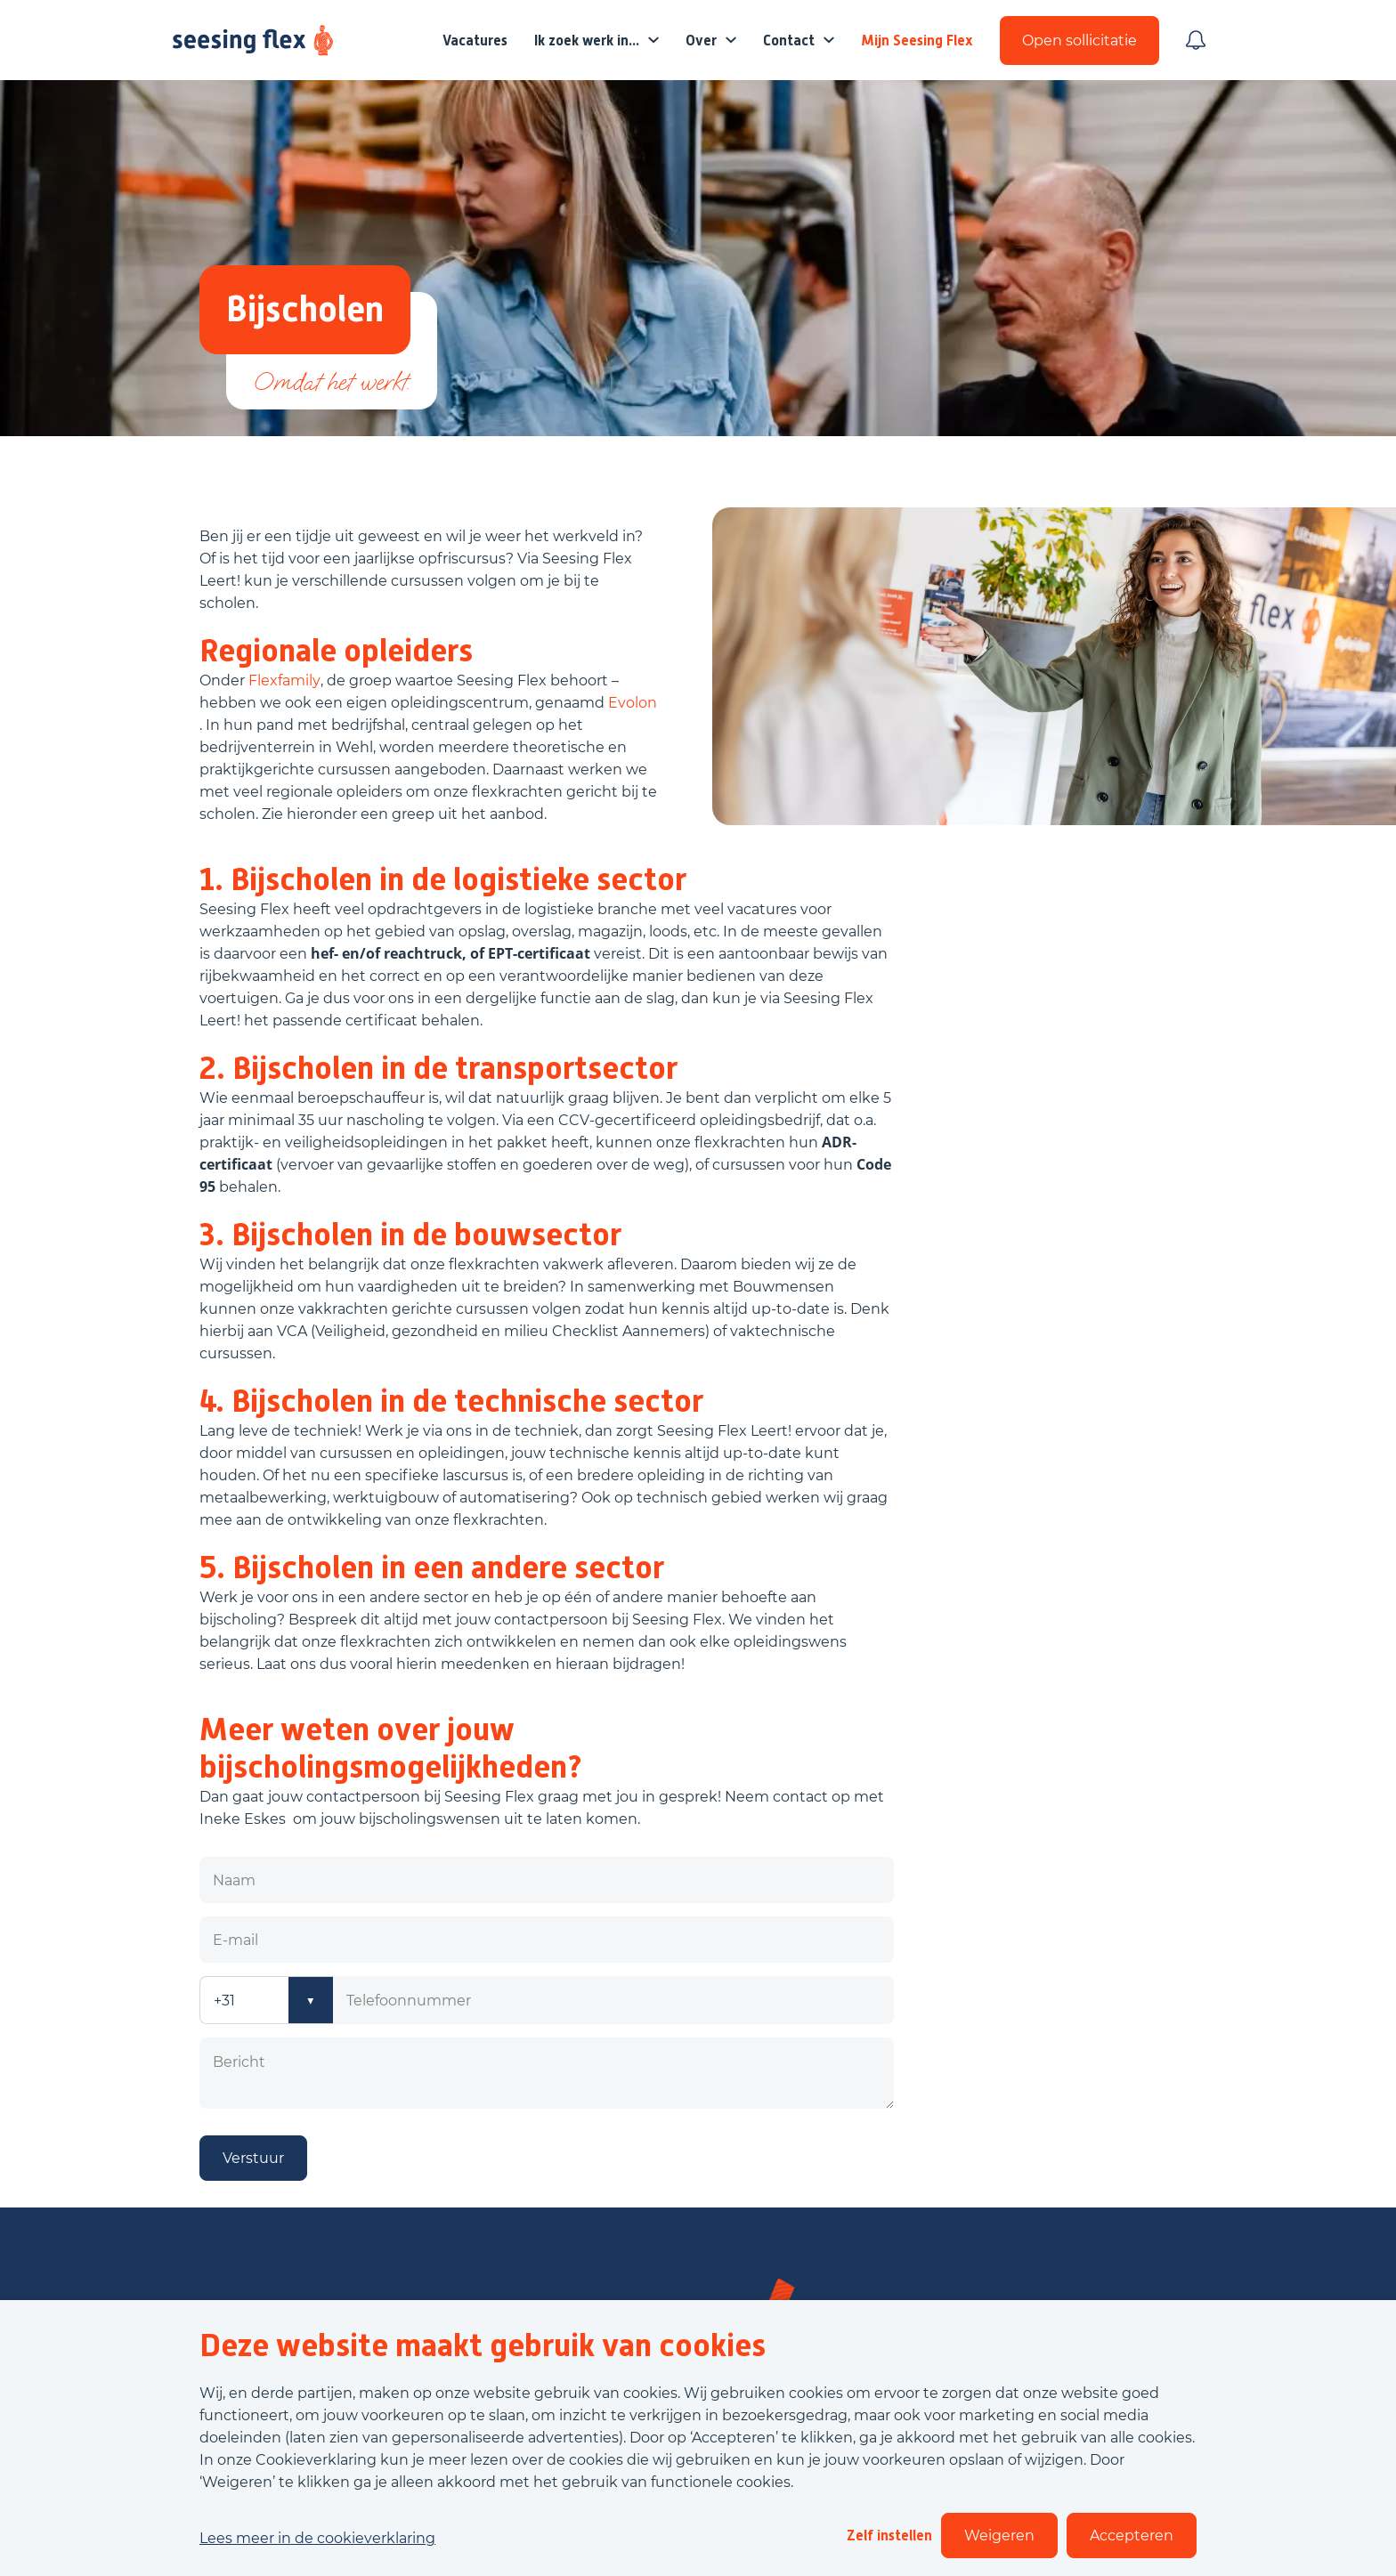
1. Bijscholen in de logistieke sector (442, 879)
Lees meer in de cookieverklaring (317, 2538)
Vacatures (474, 40)
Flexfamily (284, 680)
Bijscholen (305, 309)
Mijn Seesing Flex (917, 40)
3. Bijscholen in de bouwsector (410, 1234)
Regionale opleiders (336, 650)
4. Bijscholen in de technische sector (451, 1401)
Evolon (632, 702)
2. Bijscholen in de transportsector (438, 1068)
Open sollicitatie (1079, 40)
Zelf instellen (889, 2535)
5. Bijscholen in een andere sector (431, 1567)
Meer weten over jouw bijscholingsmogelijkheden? (390, 1748)
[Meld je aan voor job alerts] (1195, 40)
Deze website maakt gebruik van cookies (482, 2345)
